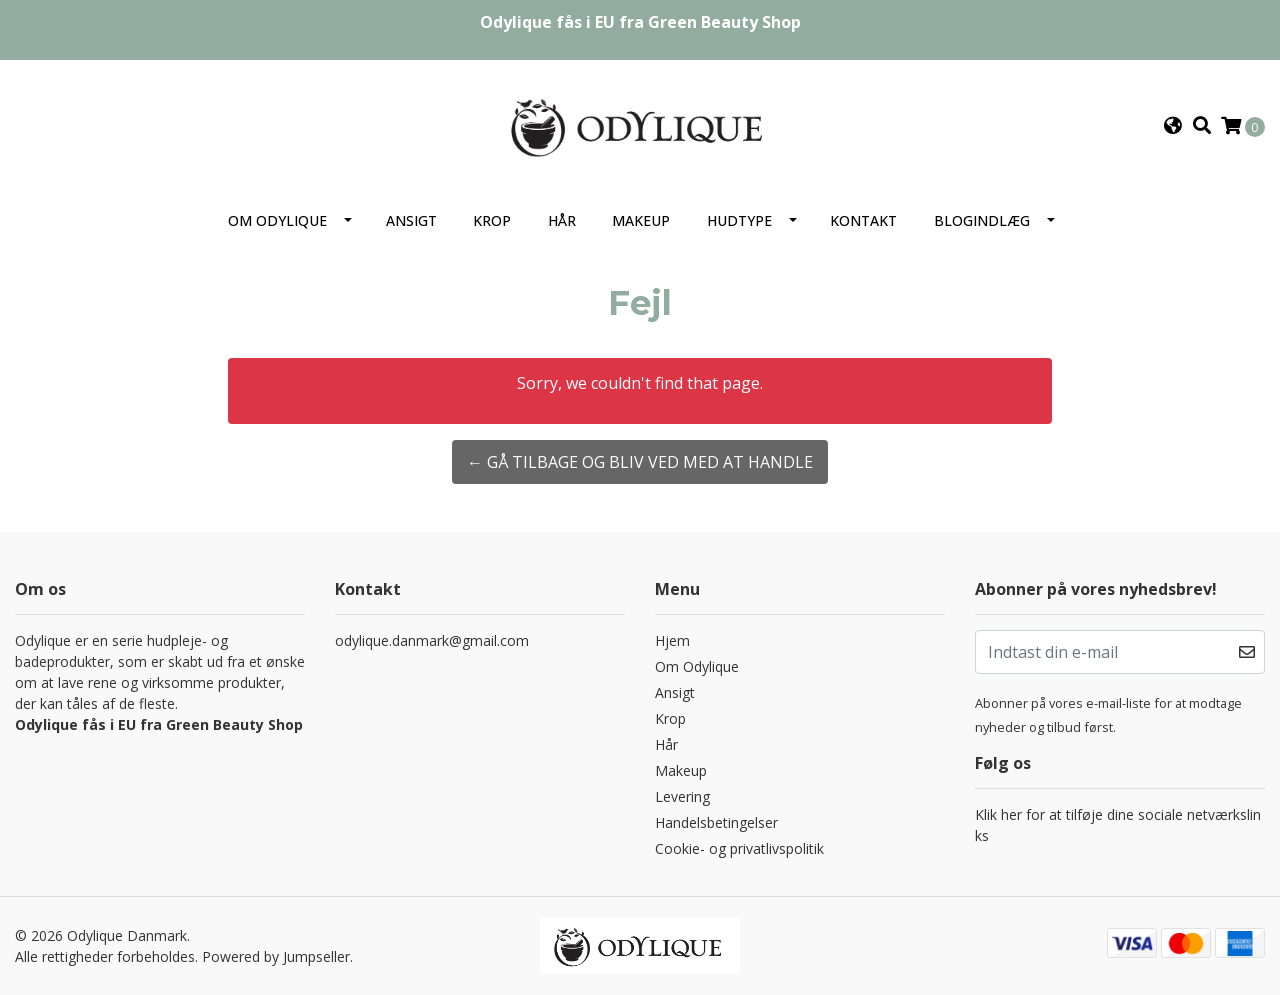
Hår (562, 220)
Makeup (641, 220)
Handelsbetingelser (716, 822)
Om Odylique (277, 220)
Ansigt (411, 220)
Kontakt (863, 220)
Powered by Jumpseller (276, 956)
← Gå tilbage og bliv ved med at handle (640, 462)
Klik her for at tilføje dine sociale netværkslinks (1118, 825)
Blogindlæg (982, 220)
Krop (492, 220)
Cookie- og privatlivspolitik (739, 848)
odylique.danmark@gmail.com (432, 640)
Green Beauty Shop (724, 22)
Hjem (672, 640)
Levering (682, 796)
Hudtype (739, 220)
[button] (1173, 126)
